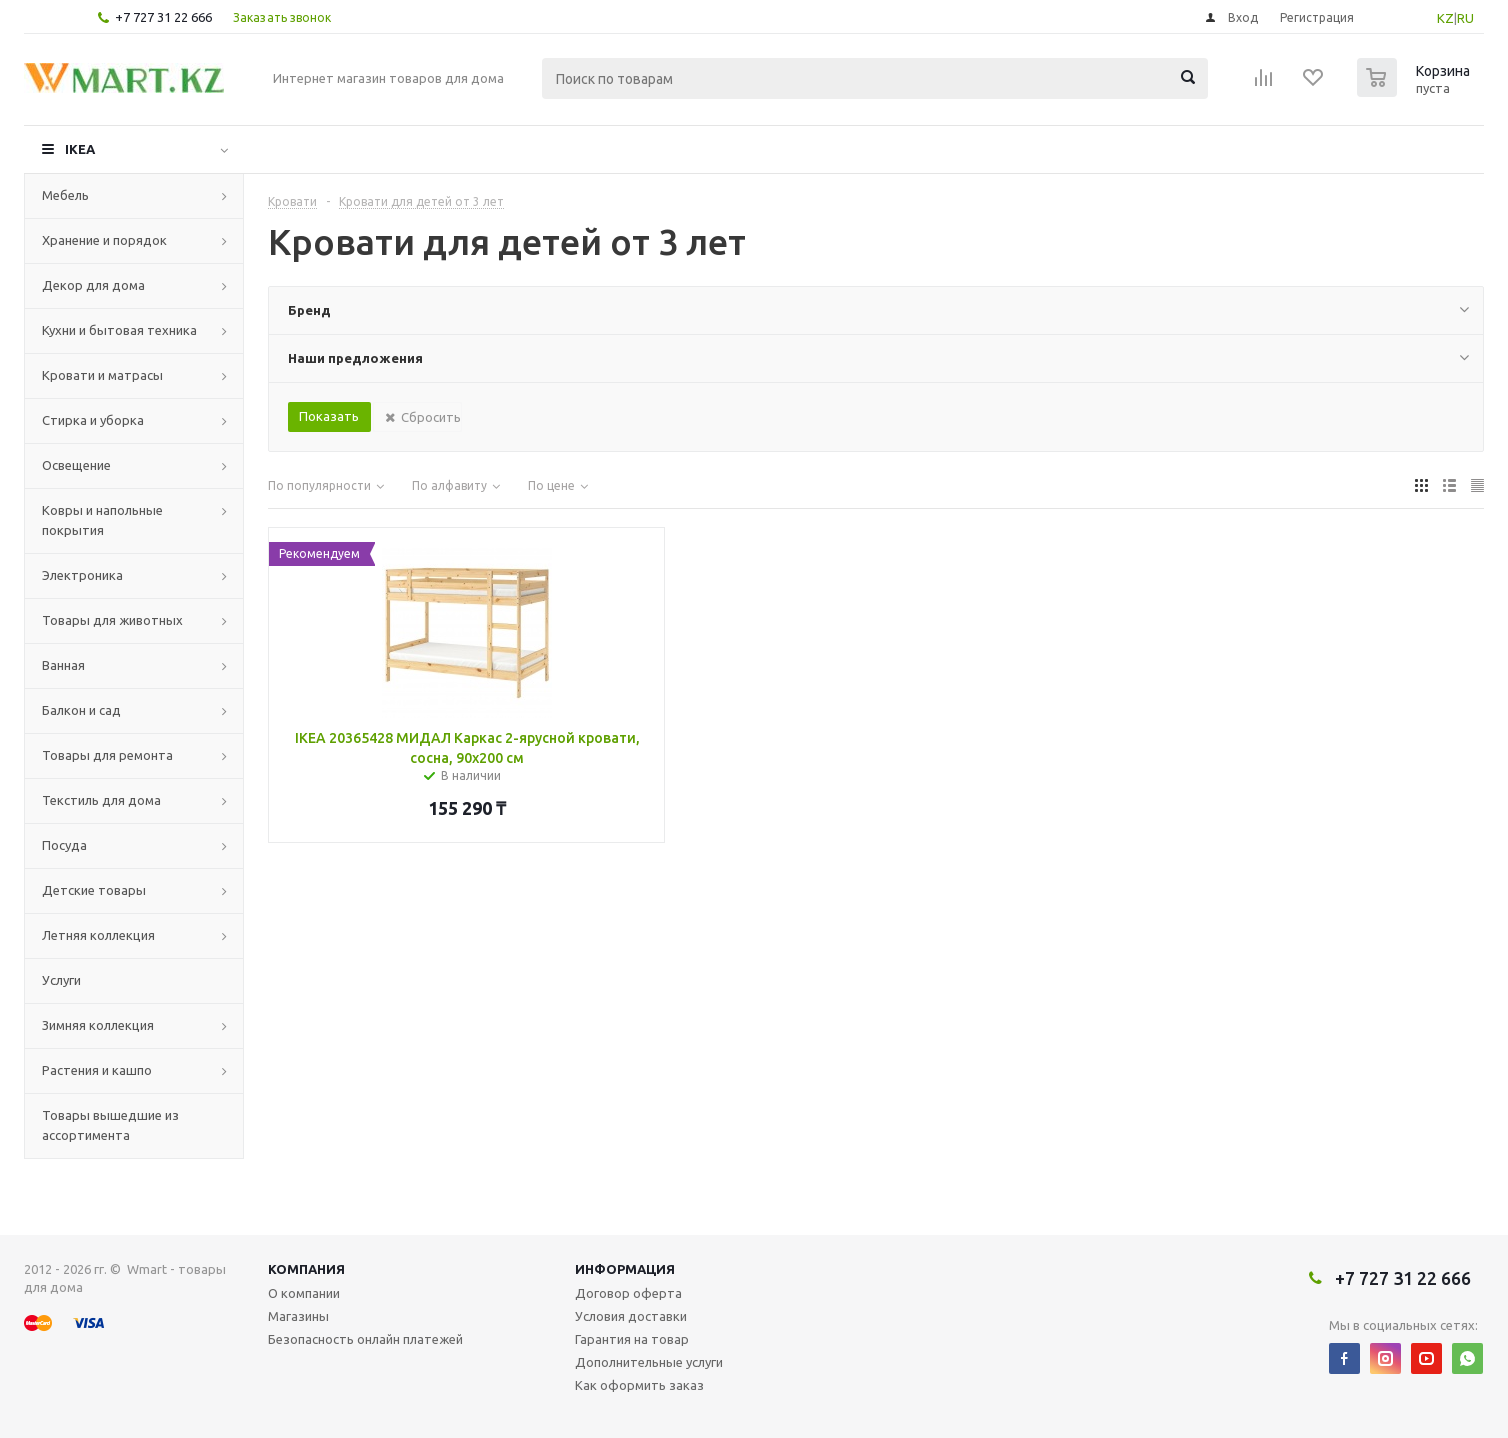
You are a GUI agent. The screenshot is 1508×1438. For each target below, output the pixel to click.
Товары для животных (112, 620)
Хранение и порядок (104, 240)
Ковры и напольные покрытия (102, 520)
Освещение (76, 465)
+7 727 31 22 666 (163, 17)
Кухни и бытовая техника (119, 330)
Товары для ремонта (107, 755)
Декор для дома (93, 285)
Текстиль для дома (101, 800)
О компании (304, 1293)
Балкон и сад (81, 710)
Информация (625, 1269)
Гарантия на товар (632, 1339)
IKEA (80, 149)
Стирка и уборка (93, 420)
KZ (1445, 18)
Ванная (63, 665)
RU (1465, 18)
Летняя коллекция (98, 935)
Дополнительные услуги (649, 1362)
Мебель (65, 195)
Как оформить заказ (639, 1385)
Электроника (82, 575)
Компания (306, 1269)
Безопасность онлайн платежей (365, 1339)
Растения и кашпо (97, 1070)
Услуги (61, 980)
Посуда (64, 845)
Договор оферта (628, 1293)
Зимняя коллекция (98, 1025)
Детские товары (94, 890)
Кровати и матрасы (102, 375)
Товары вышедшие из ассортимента (110, 1125)
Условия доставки (631, 1316)
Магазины (298, 1316)
